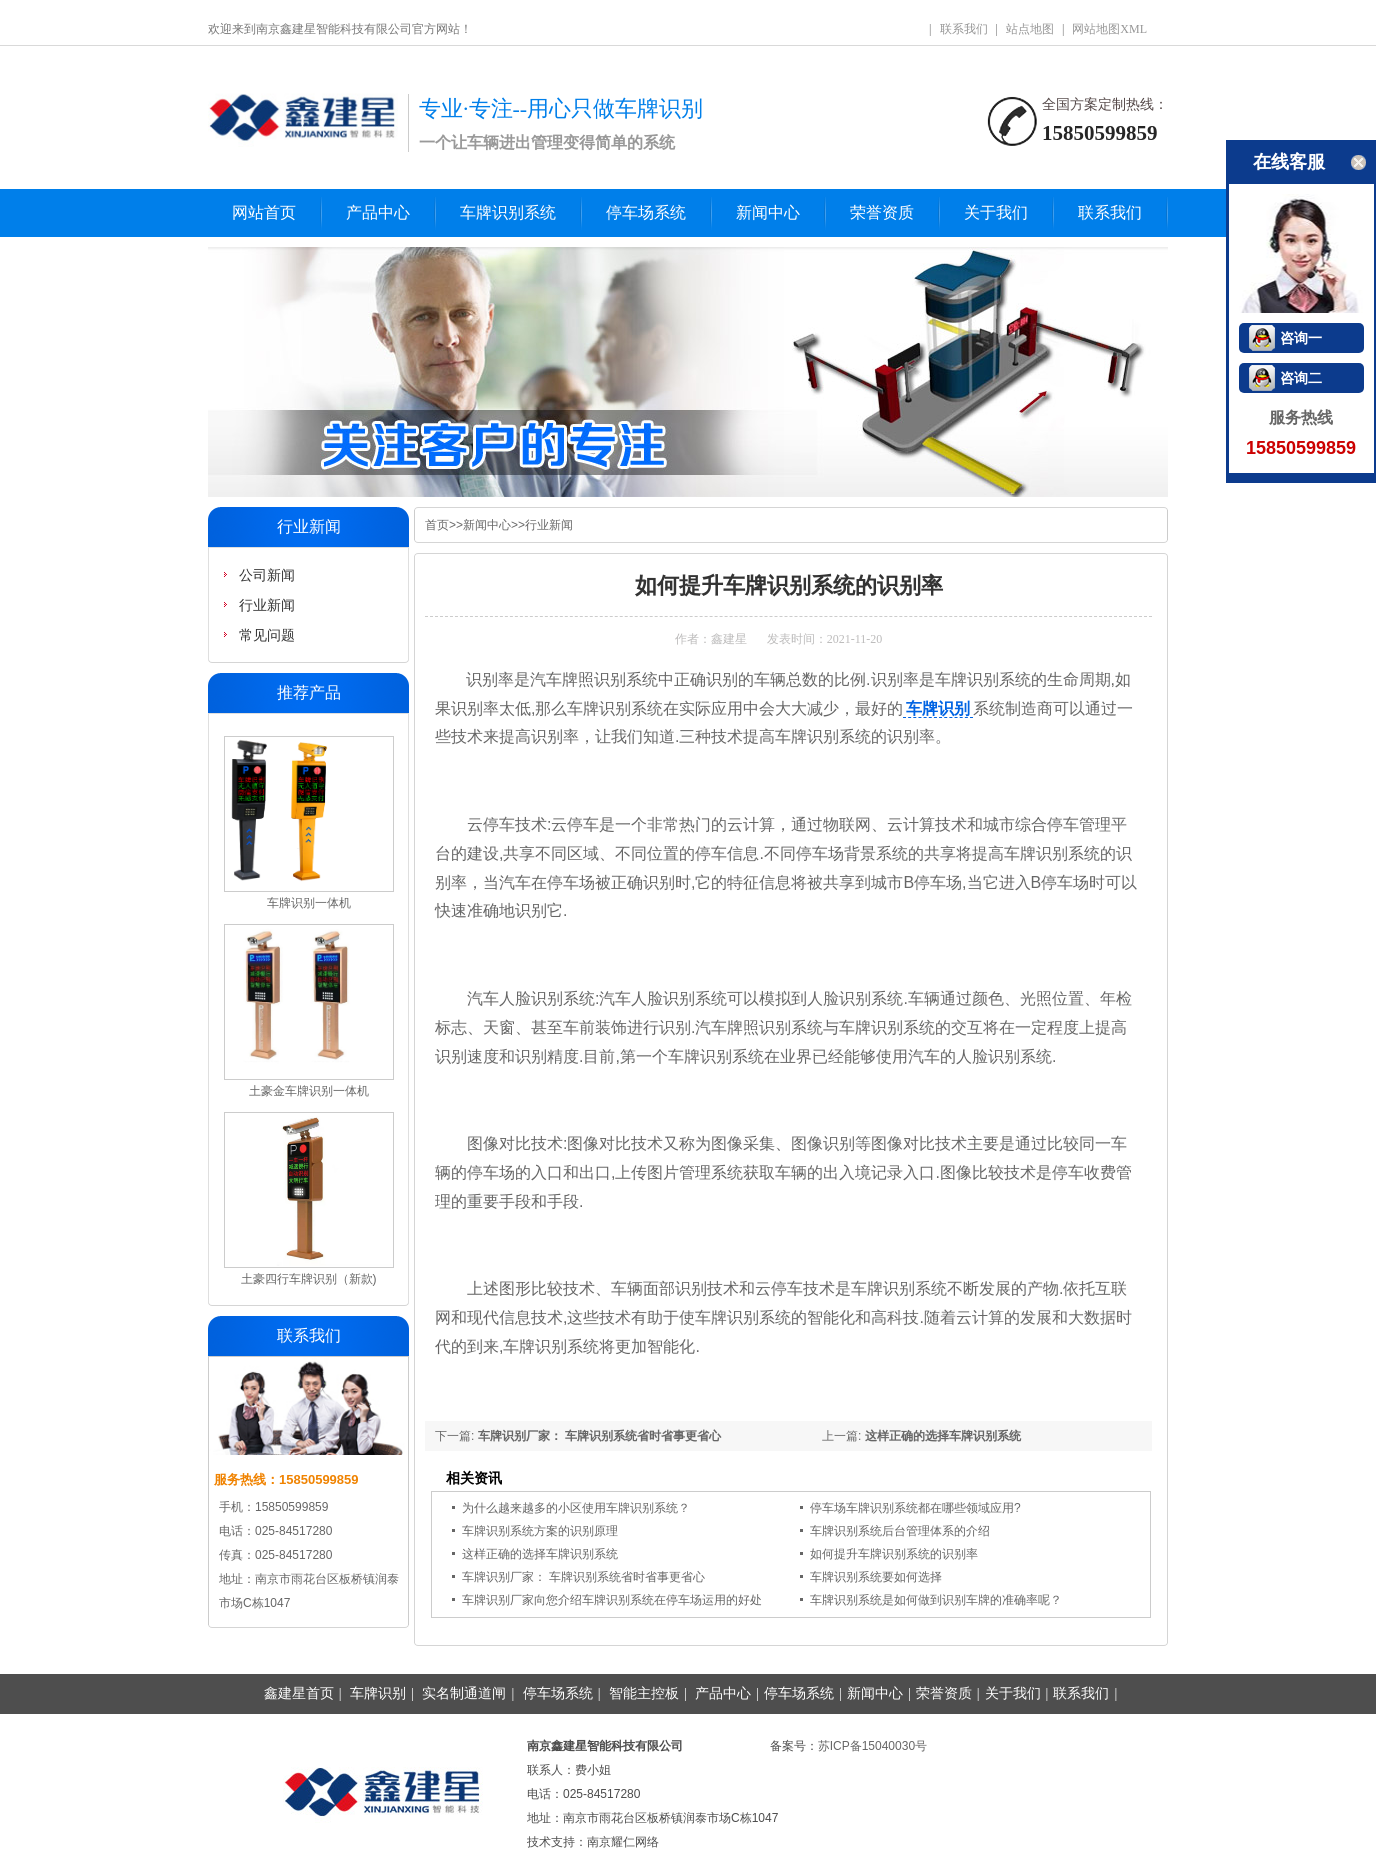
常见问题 (267, 635)
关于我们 (996, 212)
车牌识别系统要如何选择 (876, 1577)
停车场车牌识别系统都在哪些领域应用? (915, 1508)
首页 (437, 525)
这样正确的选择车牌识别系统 (943, 1436)
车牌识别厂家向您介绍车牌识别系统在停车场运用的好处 (612, 1600)
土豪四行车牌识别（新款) (309, 1279)
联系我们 (964, 29)
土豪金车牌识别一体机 (309, 1091)
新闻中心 (768, 212)
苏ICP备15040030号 (872, 1746)
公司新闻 (267, 575)
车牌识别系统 (508, 212)
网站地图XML (1109, 29)
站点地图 (1030, 29)
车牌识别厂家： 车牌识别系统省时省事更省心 (599, 1436)
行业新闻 (549, 525)
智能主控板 (644, 1693)
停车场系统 (646, 212)
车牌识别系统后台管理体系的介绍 (900, 1531)
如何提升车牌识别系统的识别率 (894, 1554)
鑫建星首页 (299, 1693)
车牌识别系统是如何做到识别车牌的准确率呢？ (936, 1600)
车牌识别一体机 (309, 903)
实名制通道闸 (464, 1693)
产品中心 (378, 212)
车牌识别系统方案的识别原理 (540, 1531)
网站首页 (264, 212)
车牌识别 (938, 708)
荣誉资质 (882, 212)
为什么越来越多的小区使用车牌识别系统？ (576, 1508)
